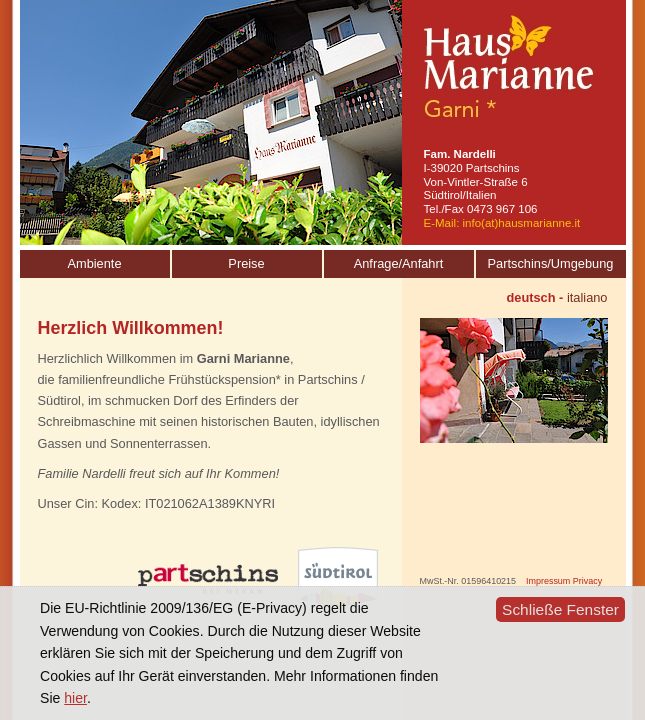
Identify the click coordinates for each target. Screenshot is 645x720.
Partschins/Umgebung (551, 263)
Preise (246, 263)
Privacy (587, 581)
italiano (587, 297)
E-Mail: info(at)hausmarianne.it (502, 223)
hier (75, 698)
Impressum (548, 581)
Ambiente (94, 263)
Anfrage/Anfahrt (399, 263)
